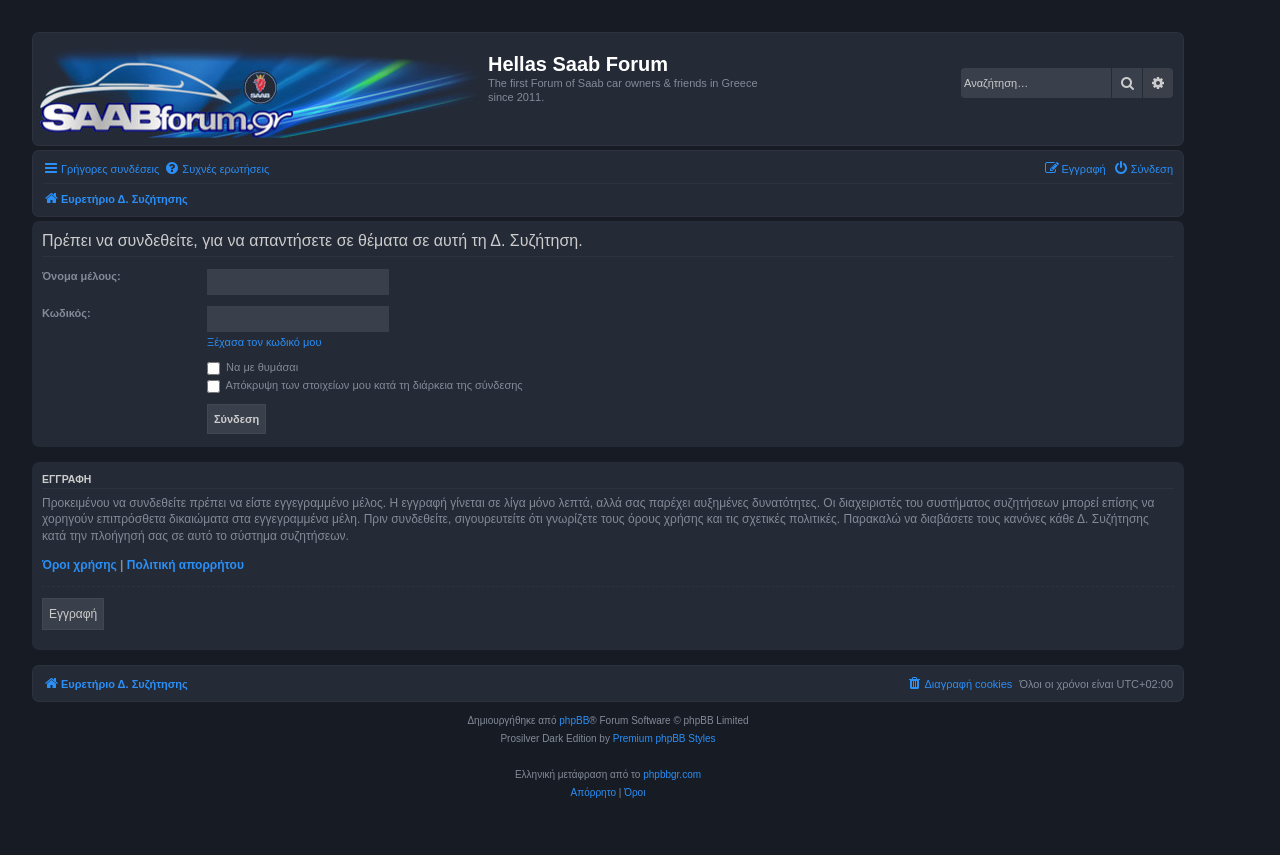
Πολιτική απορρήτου (185, 565)
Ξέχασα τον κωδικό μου (264, 342)
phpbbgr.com (672, 774)
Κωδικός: (66, 313)
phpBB (574, 720)
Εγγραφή (73, 614)
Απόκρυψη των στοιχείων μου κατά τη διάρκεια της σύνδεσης (365, 385)
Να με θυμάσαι (252, 367)
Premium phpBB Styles (664, 738)
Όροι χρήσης (79, 565)
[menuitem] (216, 169)
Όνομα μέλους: (81, 276)
